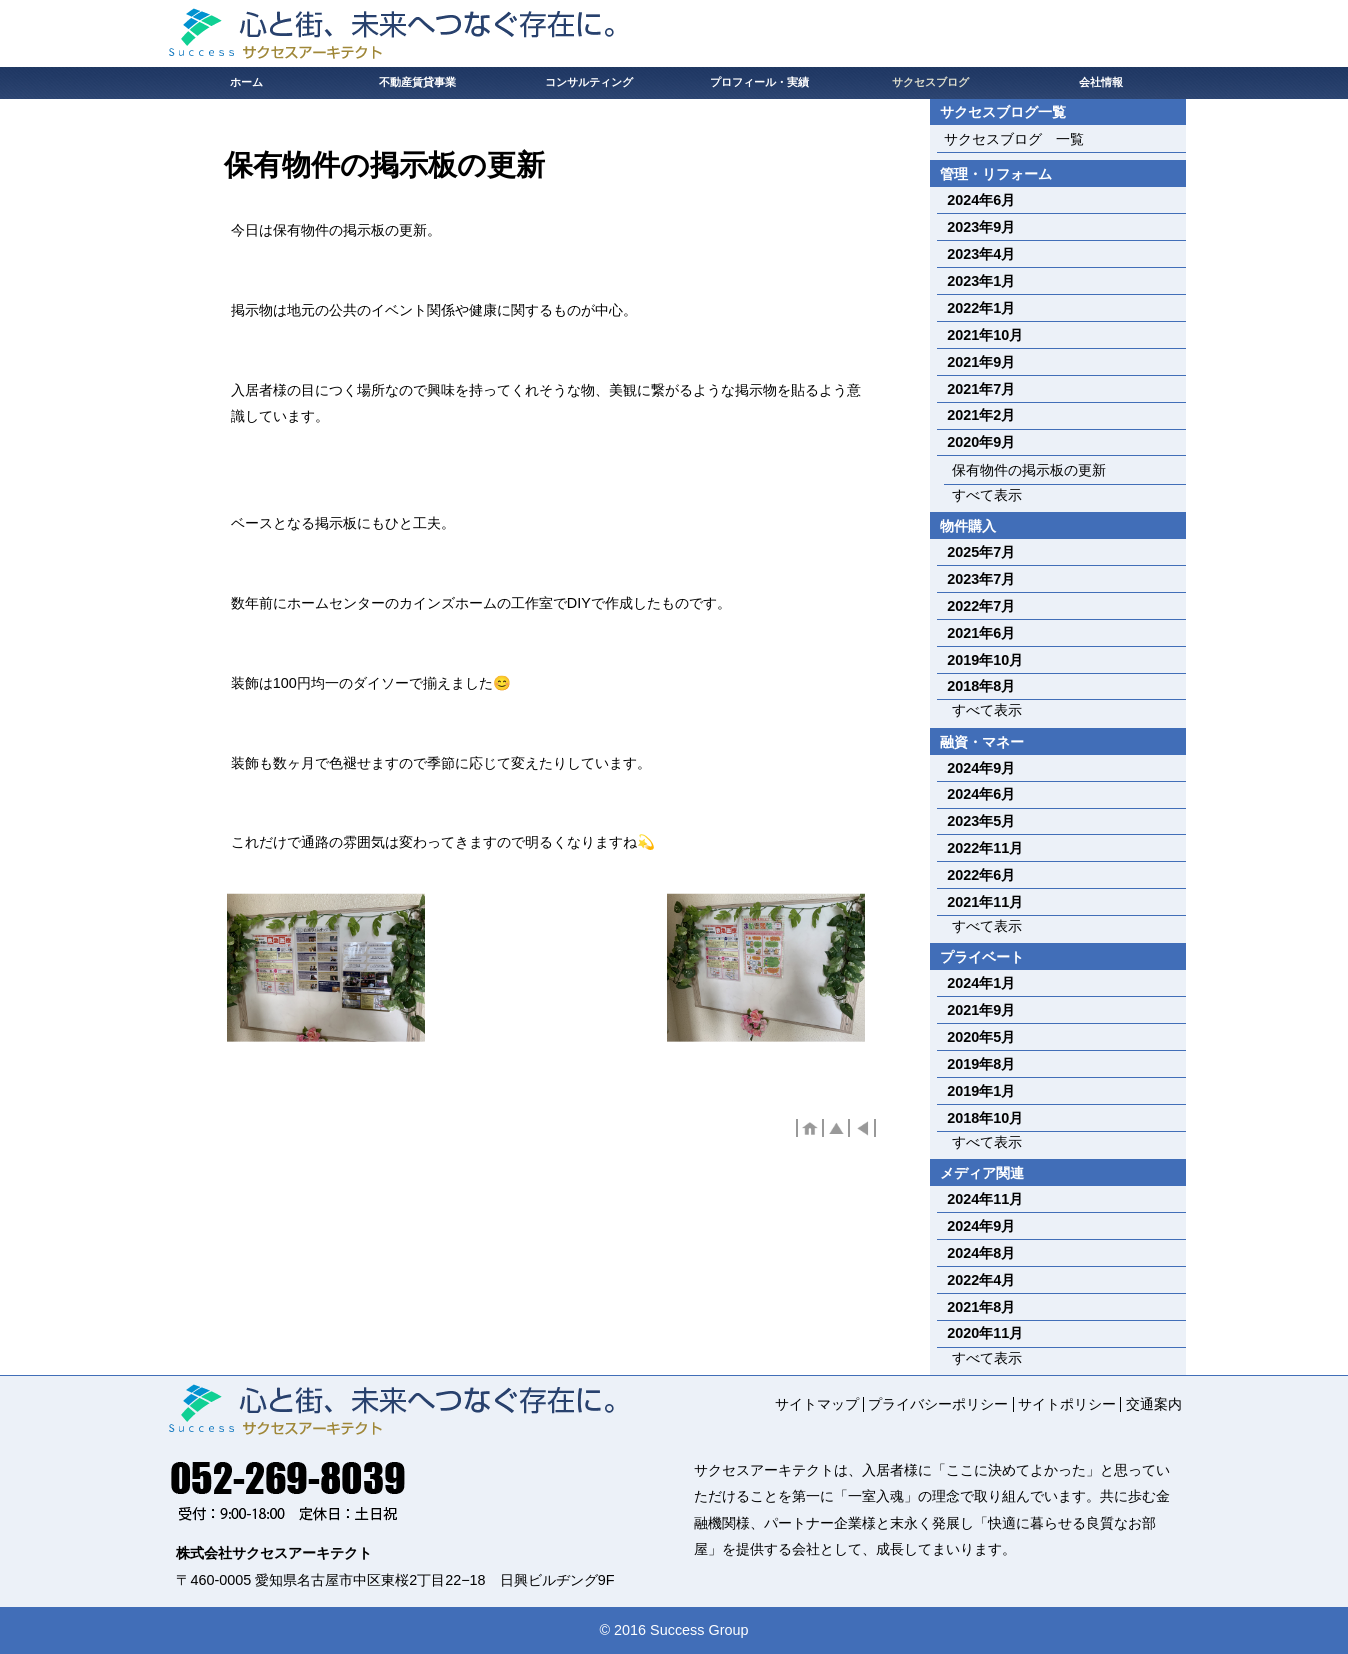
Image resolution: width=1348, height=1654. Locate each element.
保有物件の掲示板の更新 (1029, 470)
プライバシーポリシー (938, 1404)
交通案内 (1154, 1404)
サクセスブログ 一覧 (1014, 139)
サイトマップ (817, 1404)
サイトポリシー (1067, 1404)
